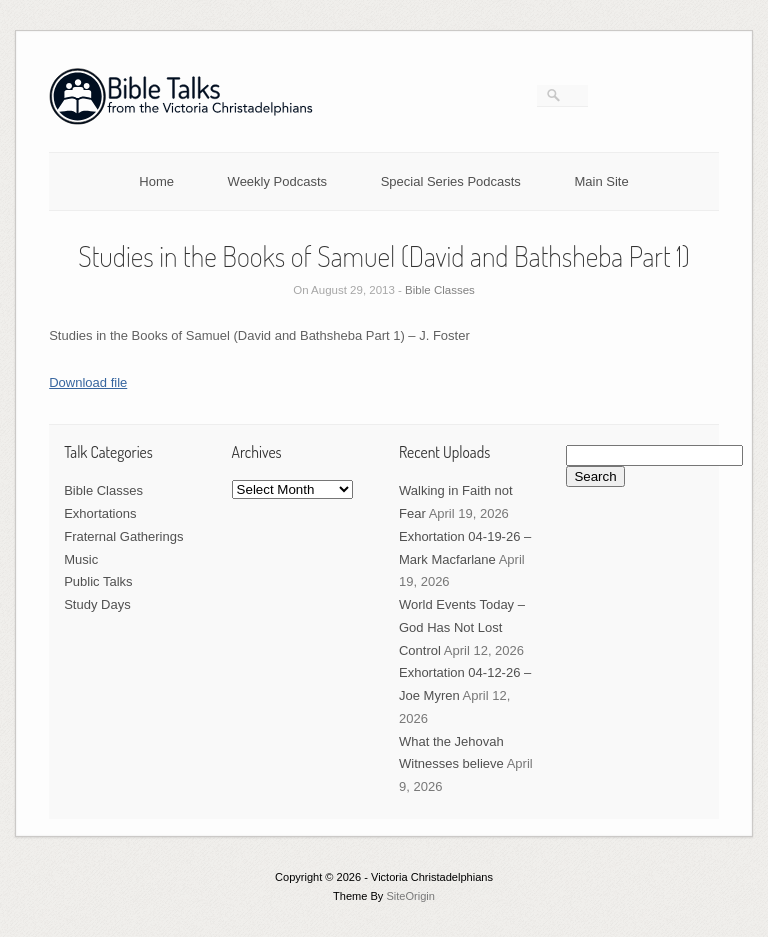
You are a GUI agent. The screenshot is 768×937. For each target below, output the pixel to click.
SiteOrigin (410, 896)
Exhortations (100, 513)
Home (156, 181)
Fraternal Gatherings (123, 536)
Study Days (97, 604)
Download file (88, 382)
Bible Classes (440, 290)
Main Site (602, 181)
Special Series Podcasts (451, 181)
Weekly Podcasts (277, 181)
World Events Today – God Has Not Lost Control (462, 627)
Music (81, 559)
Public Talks (98, 581)
